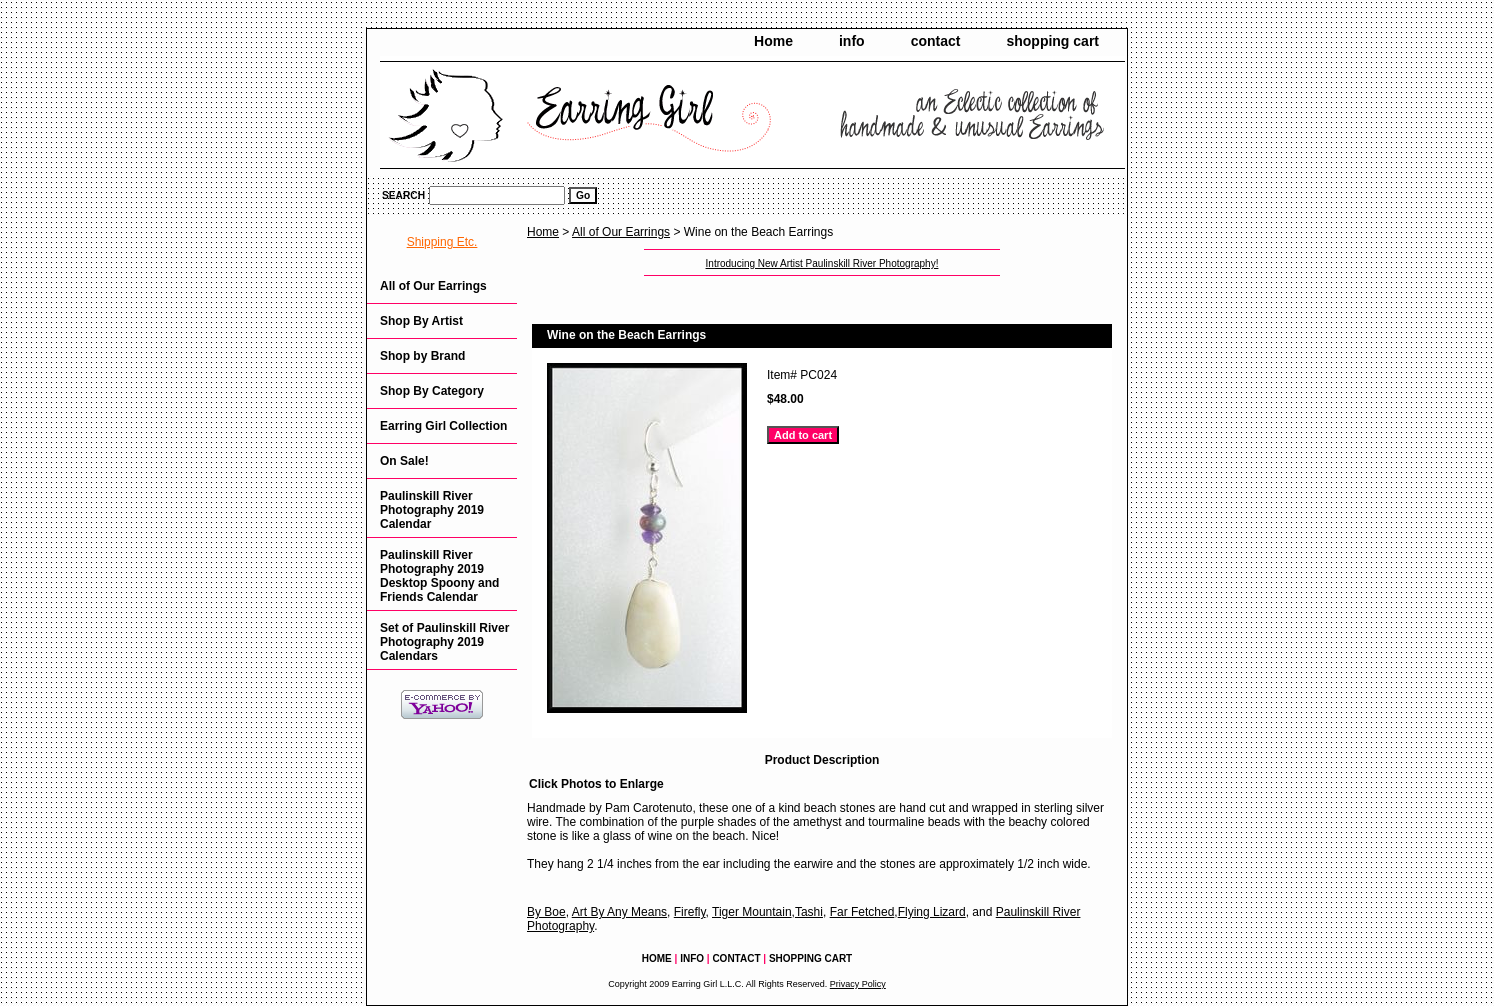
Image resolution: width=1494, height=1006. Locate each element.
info (852, 41)
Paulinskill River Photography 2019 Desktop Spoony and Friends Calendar (439, 576)
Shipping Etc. (442, 242)
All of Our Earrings (621, 232)
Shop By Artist (421, 321)
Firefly (690, 912)
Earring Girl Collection (443, 426)
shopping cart (1052, 41)
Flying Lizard (932, 912)
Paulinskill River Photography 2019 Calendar (432, 510)
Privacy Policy (858, 984)
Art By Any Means (619, 912)
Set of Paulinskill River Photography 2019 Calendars (444, 642)
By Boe (546, 912)
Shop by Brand (422, 356)
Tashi (809, 912)
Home (773, 41)
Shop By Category (432, 391)
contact (936, 41)
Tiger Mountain (752, 912)
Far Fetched (862, 912)
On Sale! (404, 461)
